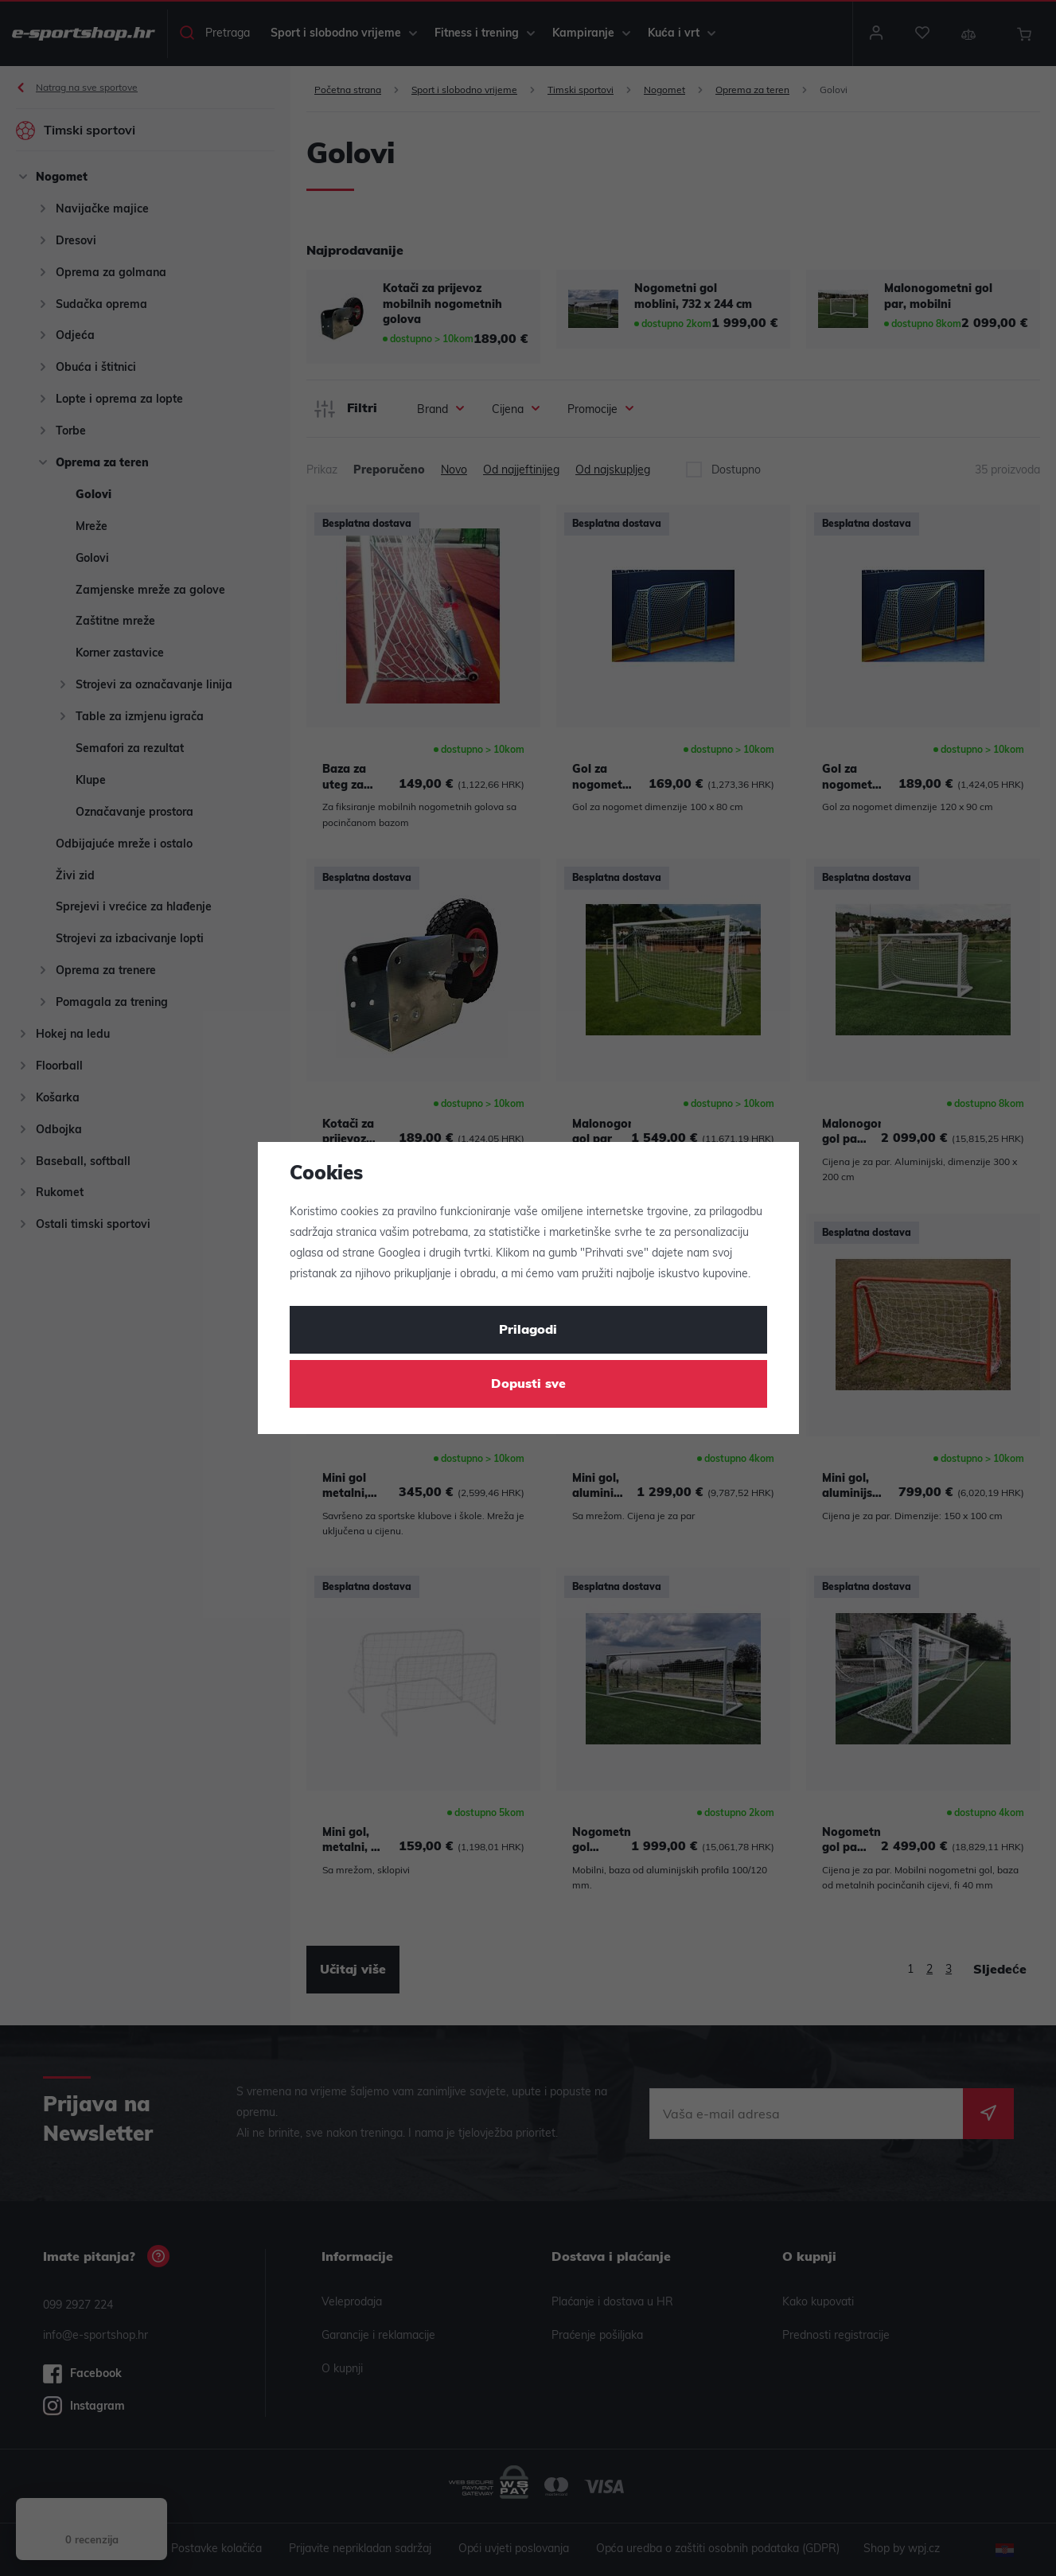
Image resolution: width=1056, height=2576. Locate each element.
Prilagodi (528, 1330)
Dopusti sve (528, 1384)
